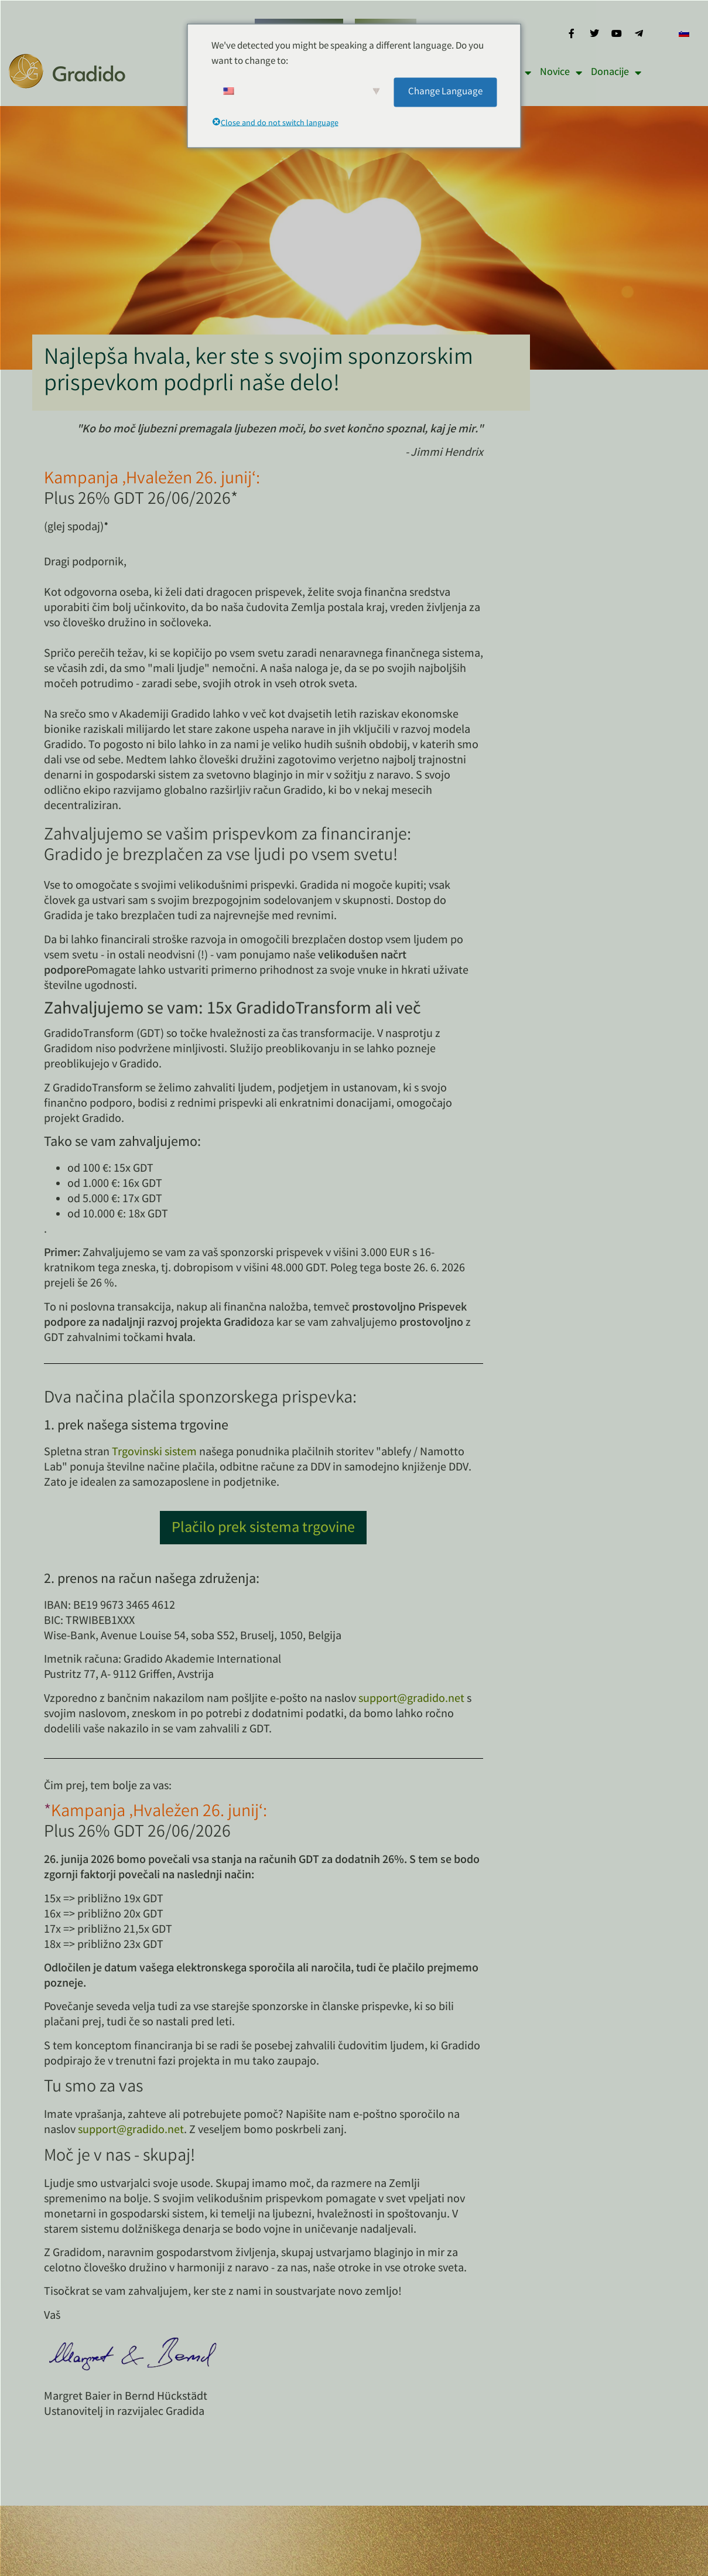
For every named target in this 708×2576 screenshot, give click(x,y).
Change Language (445, 91)
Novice (561, 73)
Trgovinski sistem (154, 1452)
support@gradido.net (411, 1699)
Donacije (616, 73)
